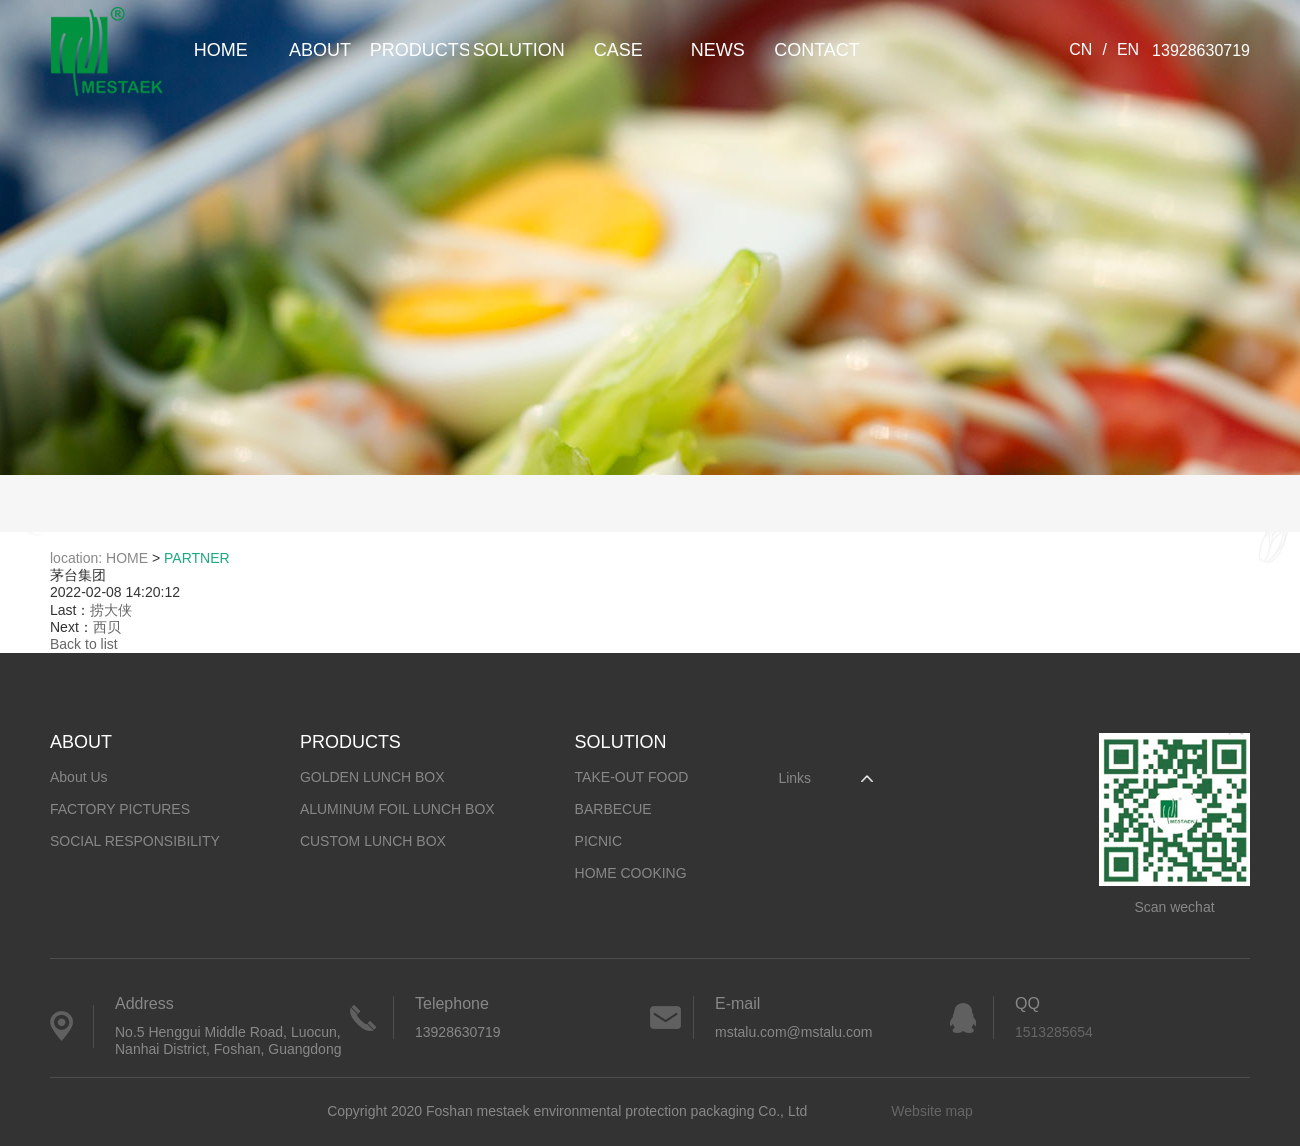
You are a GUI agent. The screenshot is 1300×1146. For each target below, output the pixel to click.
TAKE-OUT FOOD (632, 777)
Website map (931, 1111)
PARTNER (197, 558)
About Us (79, 777)
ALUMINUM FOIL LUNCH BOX (397, 809)
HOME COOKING (631, 873)
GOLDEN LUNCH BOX (372, 777)
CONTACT (817, 50)
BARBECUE (613, 809)
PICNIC (598, 841)
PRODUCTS (419, 50)
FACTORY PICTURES (120, 809)
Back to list (84, 644)
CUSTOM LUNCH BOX (373, 841)
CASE (618, 50)
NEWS (718, 50)
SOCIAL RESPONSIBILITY (135, 841)
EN (1128, 49)
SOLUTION (519, 50)
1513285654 (1054, 1032)
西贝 (107, 627)
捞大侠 (111, 610)
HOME (221, 50)
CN (1080, 49)
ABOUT (320, 50)
